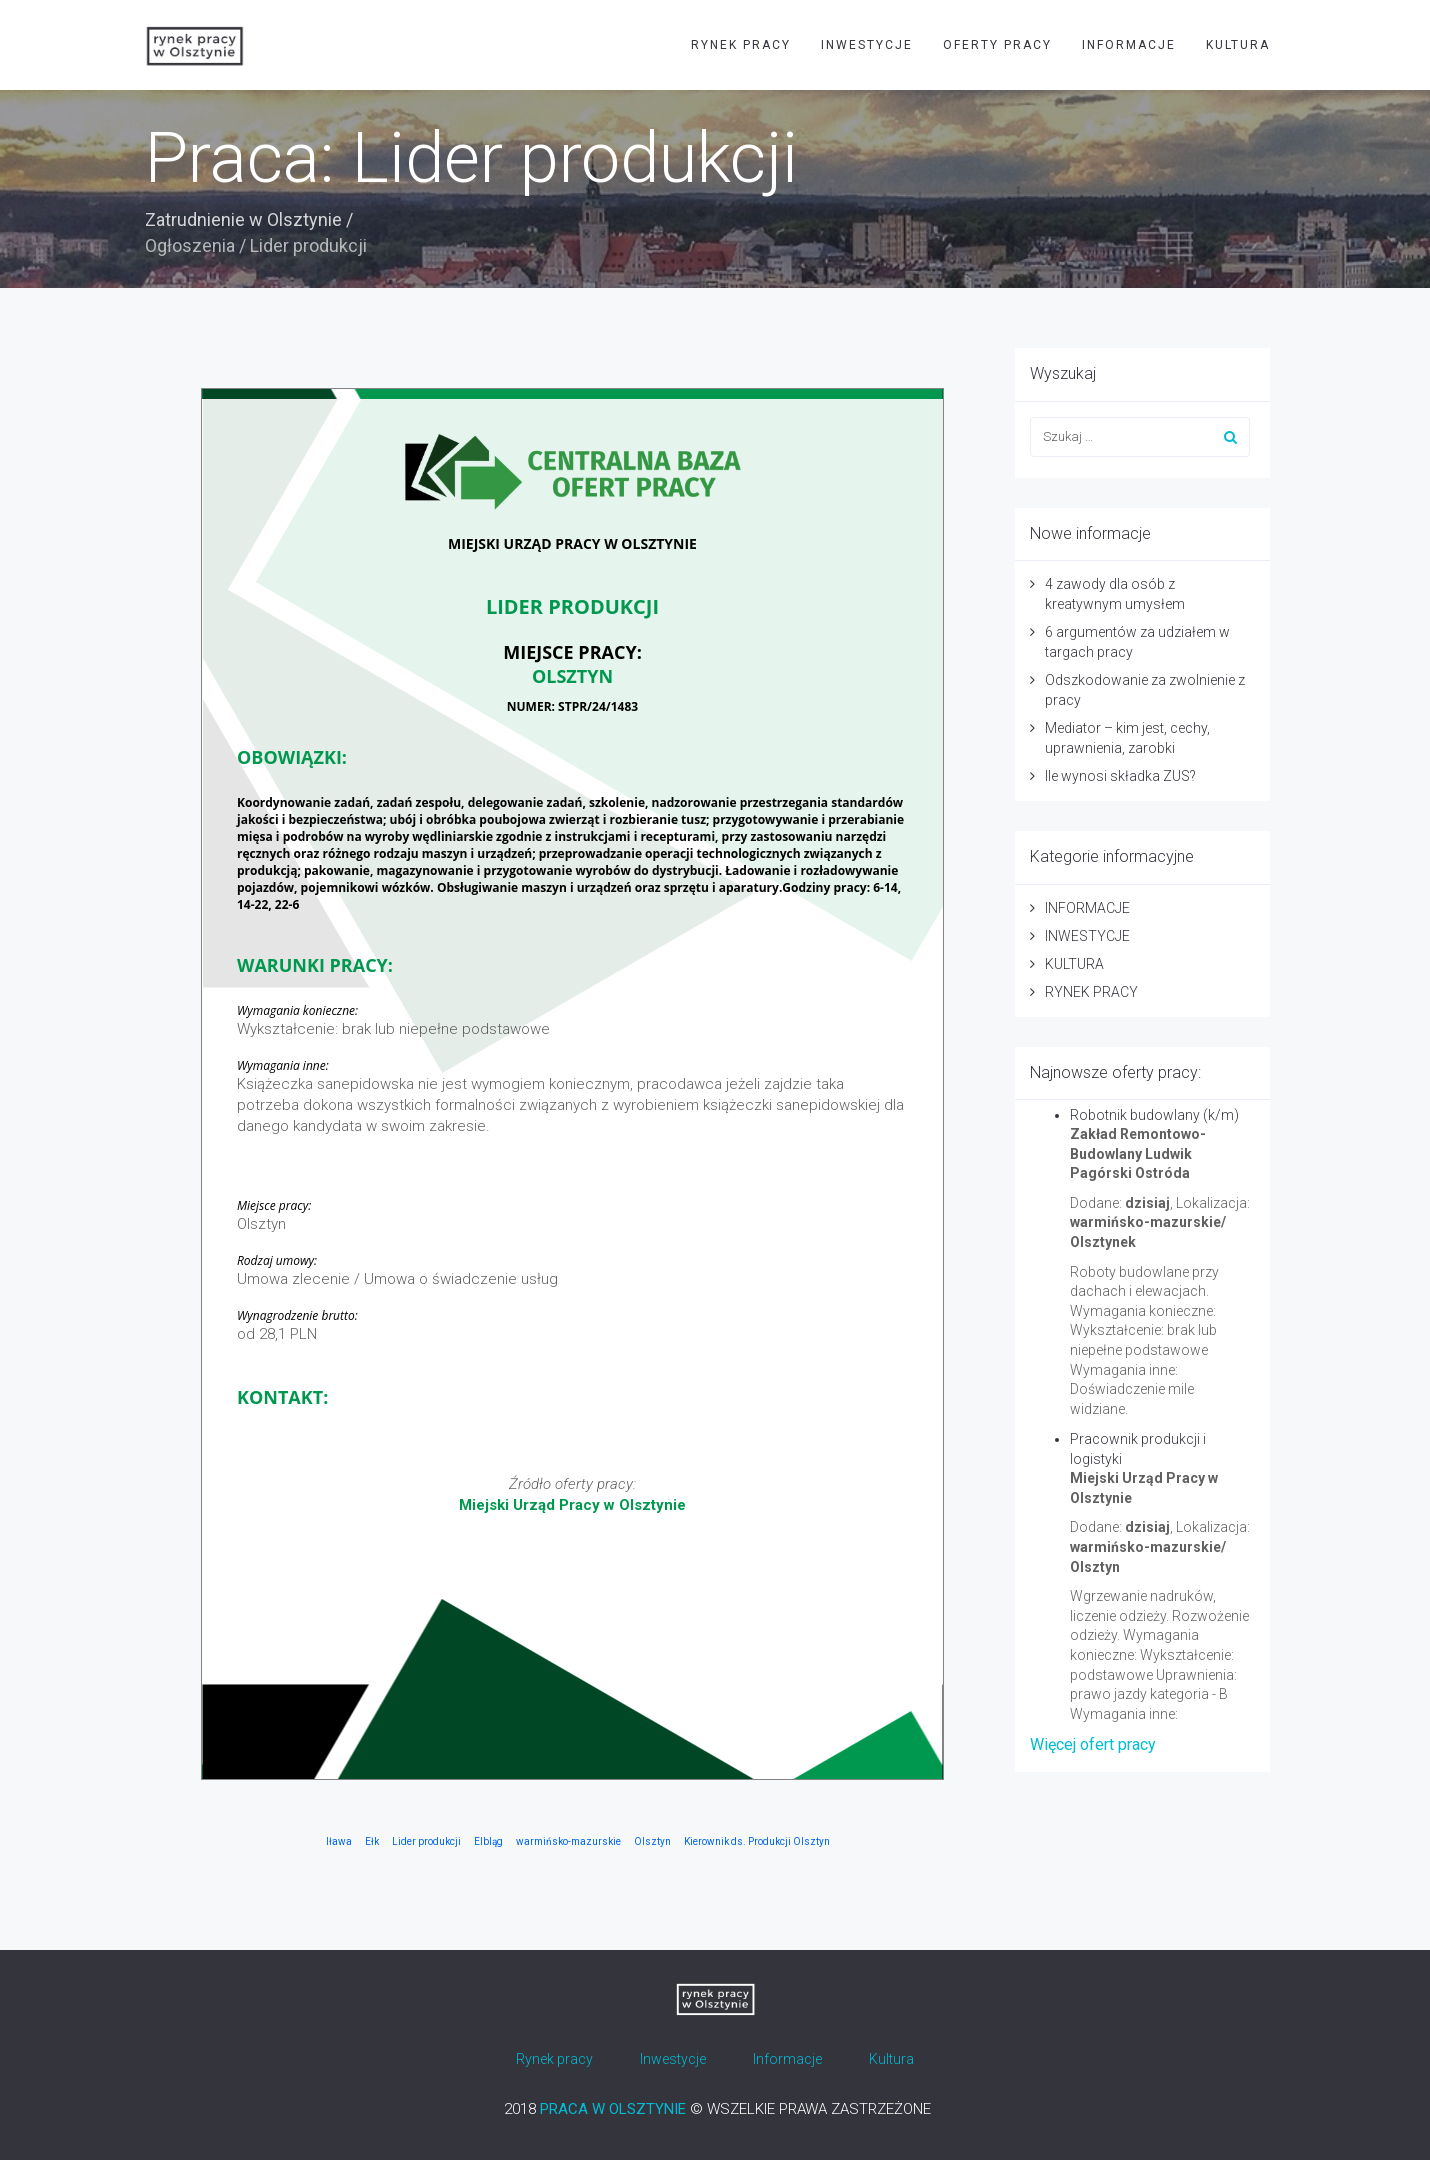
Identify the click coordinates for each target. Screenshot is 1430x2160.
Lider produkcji (426, 1841)
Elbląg (488, 1841)
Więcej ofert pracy (1093, 1744)
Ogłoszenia (190, 245)
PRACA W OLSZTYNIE (613, 2109)
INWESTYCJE (867, 45)
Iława (339, 1841)
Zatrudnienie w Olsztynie (243, 219)
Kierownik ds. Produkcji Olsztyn (757, 1841)
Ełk (372, 1841)
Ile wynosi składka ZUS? (1120, 776)
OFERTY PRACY (997, 45)
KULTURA (1238, 45)
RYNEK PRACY (741, 45)
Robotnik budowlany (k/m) (1154, 1115)
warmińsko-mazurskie (568, 1841)
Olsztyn (652, 1841)
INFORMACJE (1129, 45)
